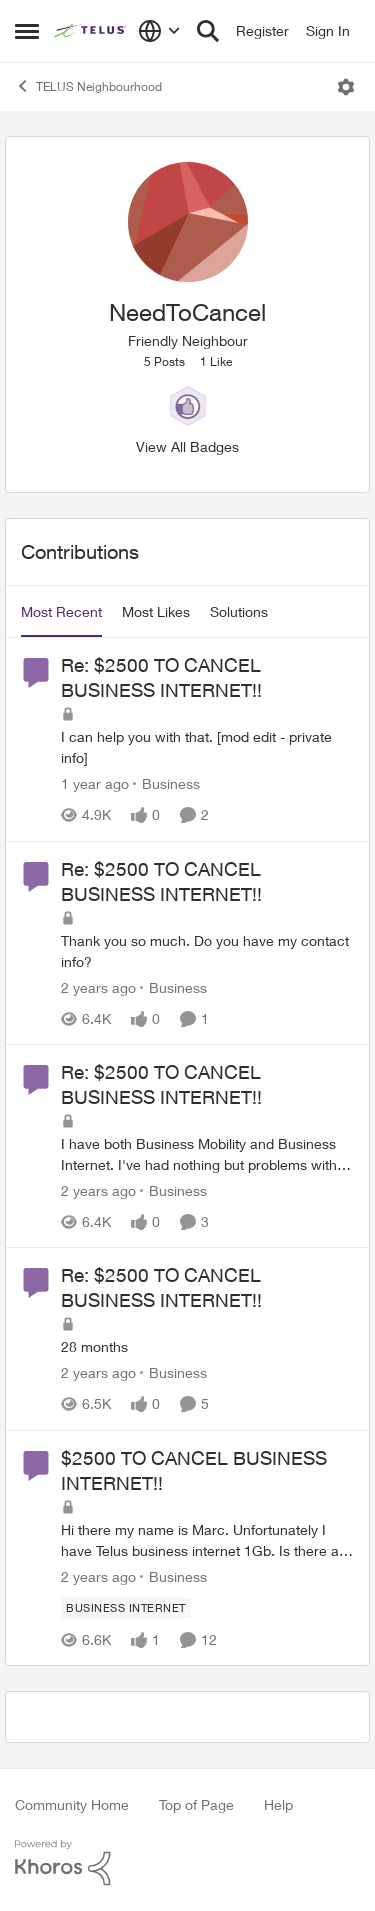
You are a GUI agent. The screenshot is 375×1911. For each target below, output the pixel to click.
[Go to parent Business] (166, 784)
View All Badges (187, 446)
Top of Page (196, 1804)
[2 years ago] (98, 987)
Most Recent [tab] (61, 611)
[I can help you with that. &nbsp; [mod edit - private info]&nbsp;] (207, 748)
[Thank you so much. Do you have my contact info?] (207, 951)
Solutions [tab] (239, 611)
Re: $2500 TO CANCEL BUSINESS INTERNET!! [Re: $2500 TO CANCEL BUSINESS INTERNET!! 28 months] (161, 1287)
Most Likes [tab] (156, 611)
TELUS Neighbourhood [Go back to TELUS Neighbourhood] (88, 86)
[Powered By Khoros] (187, 1863)
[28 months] (207, 1347)
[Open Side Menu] (27, 31)
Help (278, 1804)
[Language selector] (159, 31)
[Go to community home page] (91, 31)
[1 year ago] (95, 784)
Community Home (72, 1804)
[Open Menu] (346, 87)
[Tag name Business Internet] (126, 1608)
